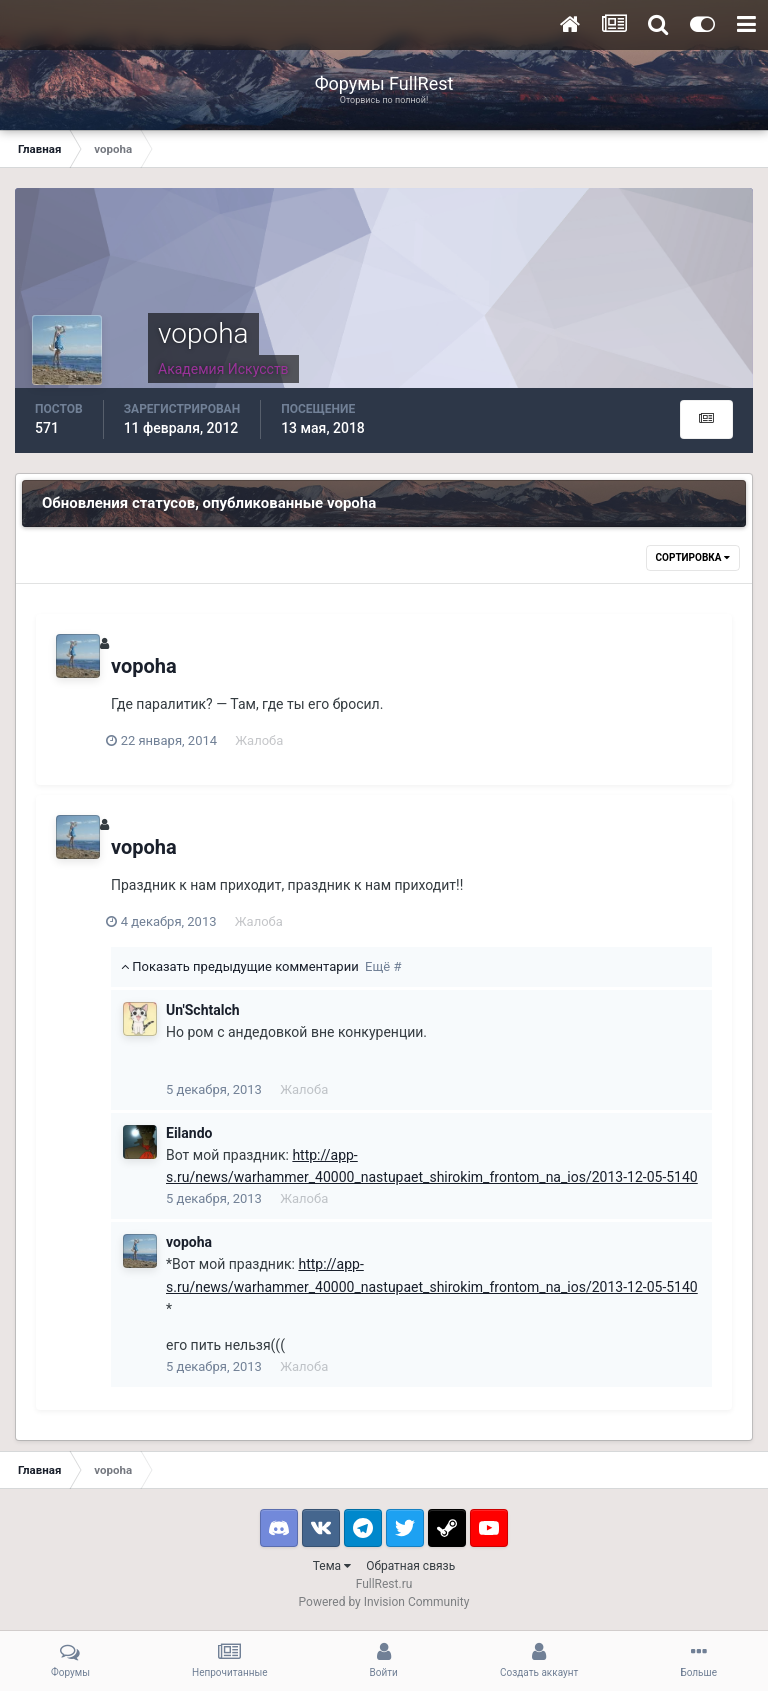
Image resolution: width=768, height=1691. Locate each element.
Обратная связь (410, 1566)
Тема (332, 1566)
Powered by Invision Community (384, 1602)
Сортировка (693, 557)
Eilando (189, 1133)
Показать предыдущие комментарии (261, 966)
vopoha (144, 666)
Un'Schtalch (203, 1010)
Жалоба (264, 740)
